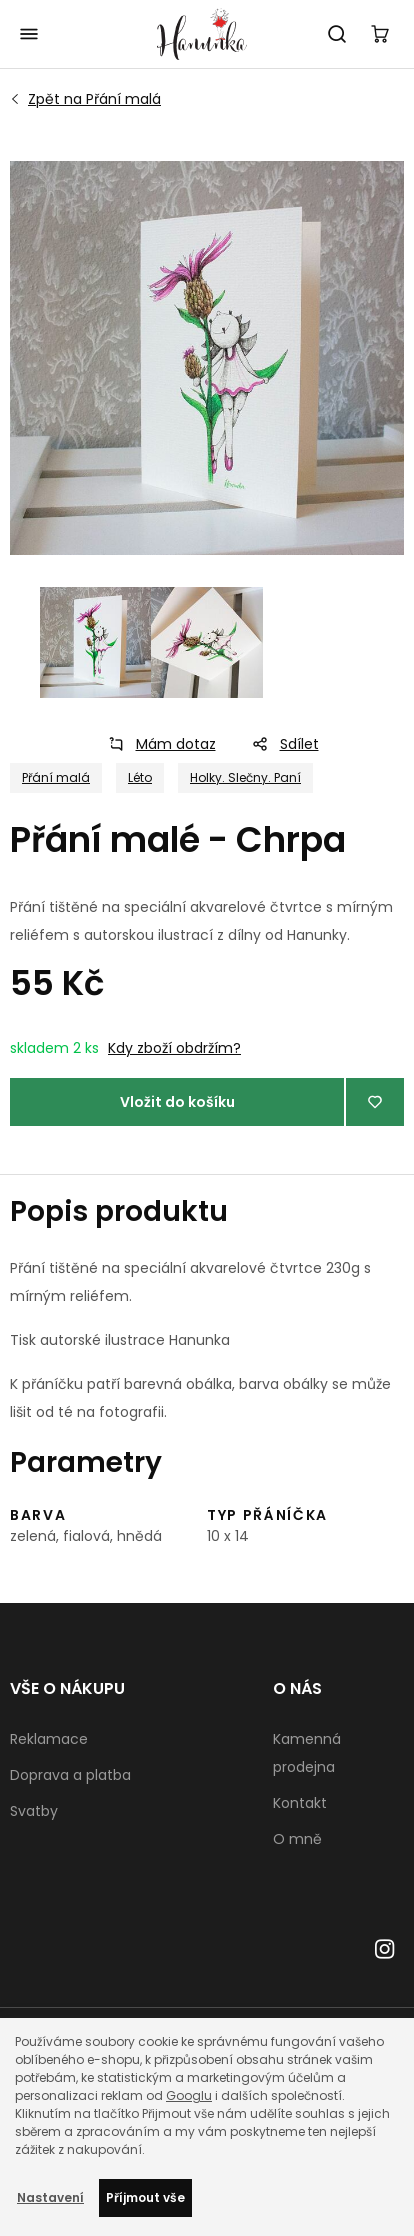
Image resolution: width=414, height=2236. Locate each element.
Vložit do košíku (177, 1102)
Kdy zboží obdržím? (174, 1048)
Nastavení (50, 2197)
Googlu (189, 2095)
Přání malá (94, 99)
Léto (140, 777)
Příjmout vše (145, 2197)
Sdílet (279, 744)
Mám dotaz (156, 744)
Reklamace (49, 1739)
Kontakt (300, 1803)
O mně (297, 1839)
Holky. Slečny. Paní (245, 777)
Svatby (34, 1811)
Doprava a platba (70, 1775)
